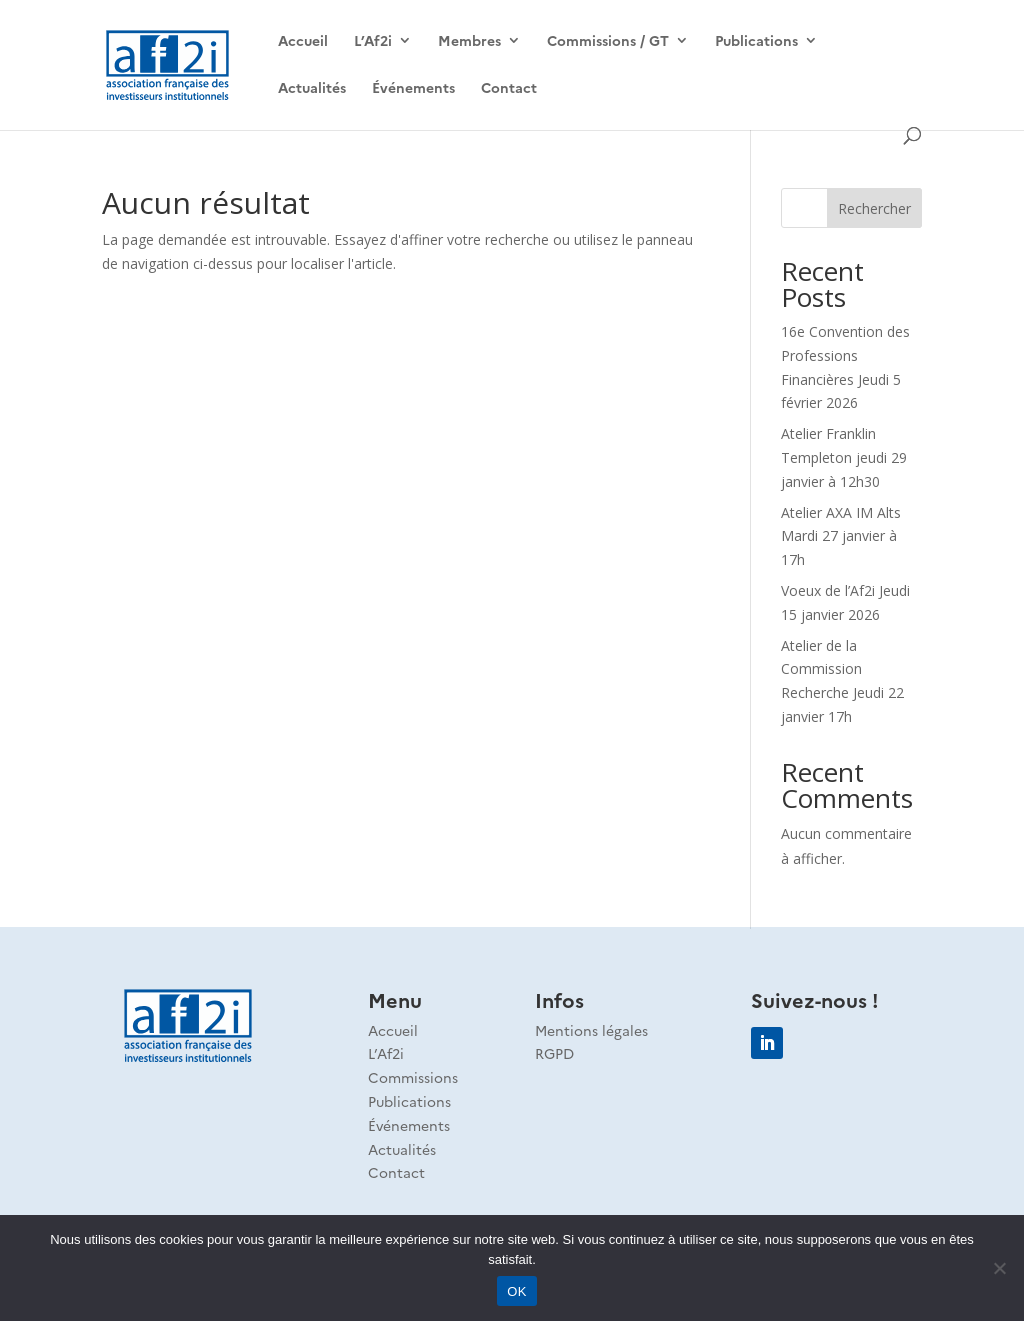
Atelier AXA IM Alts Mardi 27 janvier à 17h (841, 536)
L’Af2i (373, 41)
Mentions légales (591, 1030)
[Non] (999, 1268)
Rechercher (874, 208)
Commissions (413, 1077)
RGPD (554, 1053)
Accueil (303, 41)
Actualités (312, 88)
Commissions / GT (608, 41)
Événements (413, 88)
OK (516, 1291)
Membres (469, 41)
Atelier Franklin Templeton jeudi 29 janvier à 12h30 (844, 457)
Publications (756, 41)
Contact (509, 88)
